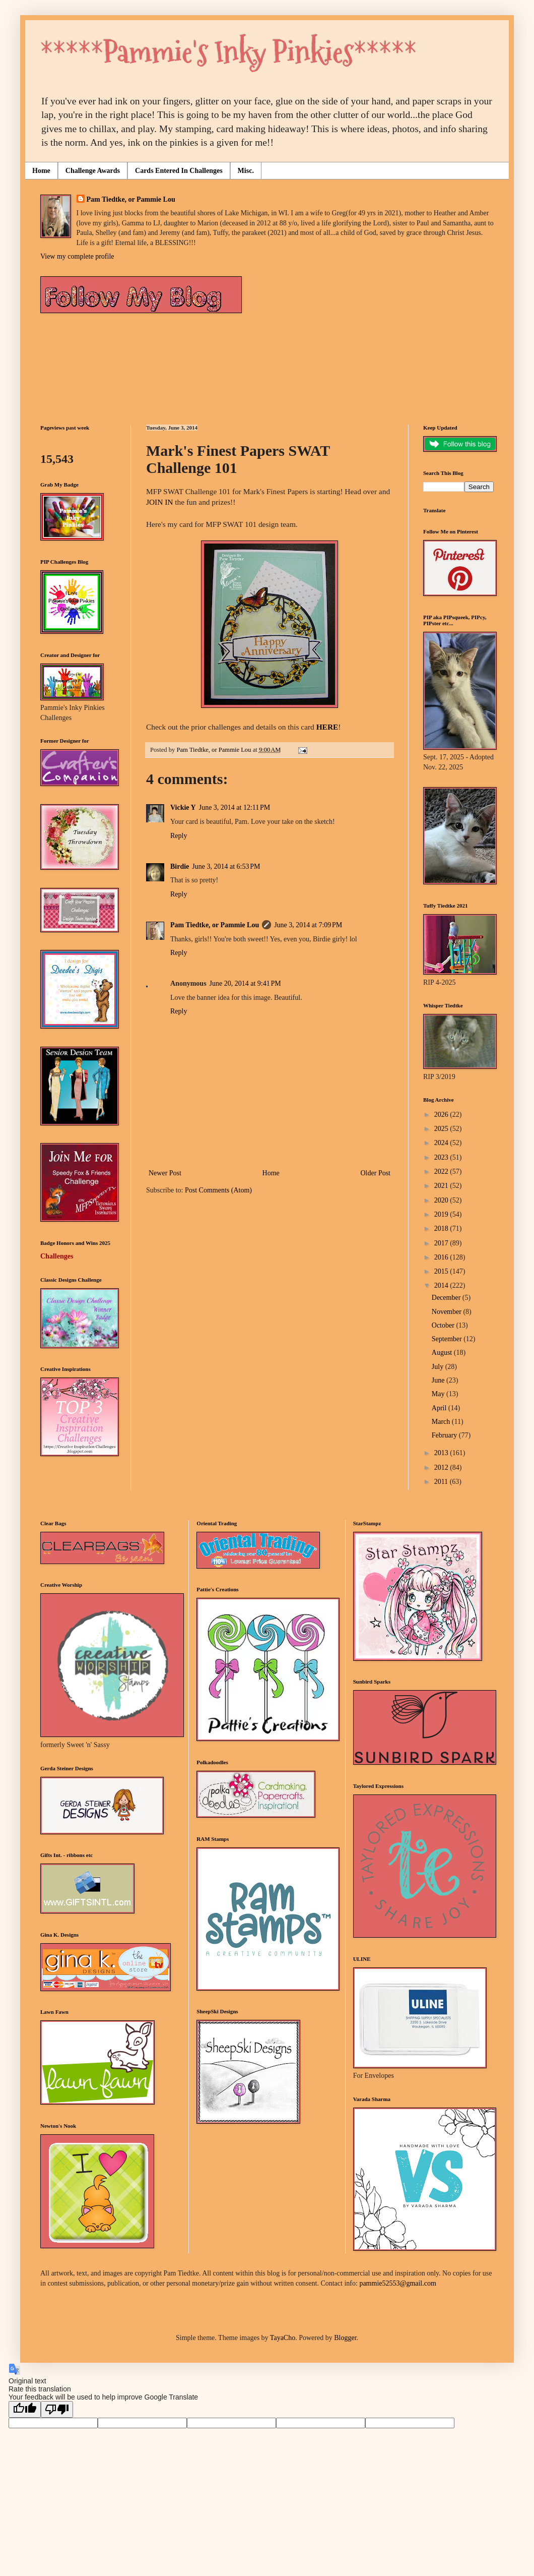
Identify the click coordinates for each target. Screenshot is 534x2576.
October (444, 1325)
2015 (442, 1271)
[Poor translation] (57, 2409)
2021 (442, 1185)
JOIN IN (159, 502)
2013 (442, 1453)
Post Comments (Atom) (218, 1190)
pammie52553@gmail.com (397, 2283)
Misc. (246, 170)
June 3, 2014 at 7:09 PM (308, 925)
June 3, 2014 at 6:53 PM (226, 866)
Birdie (179, 866)
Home (41, 170)
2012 (442, 1467)
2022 (442, 1171)
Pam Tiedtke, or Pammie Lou (131, 199)
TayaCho (282, 2338)
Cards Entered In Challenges (179, 170)
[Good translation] (25, 2409)
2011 (442, 1481)
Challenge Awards (92, 170)
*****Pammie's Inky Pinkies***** (228, 52)
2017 (442, 1243)
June (439, 1380)
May (439, 1394)
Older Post (376, 1173)
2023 (442, 1157)
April (440, 1408)
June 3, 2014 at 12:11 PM (235, 807)
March (442, 1421)
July (438, 1366)
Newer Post (165, 1173)
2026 (442, 1114)
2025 (442, 1128)
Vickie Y (183, 807)
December (447, 1297)
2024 (442, 1143)
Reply (178, 836)
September (447, 1339)
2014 (442, 1285)
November (447, 1311)
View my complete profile (77, 256)
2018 (442, 1228)
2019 (442, 1214)
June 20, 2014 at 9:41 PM (245, 983)
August (443, 1352)
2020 (442, 1200)
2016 (442, 1257)
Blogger (345, 2338)
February (445, 1435)
